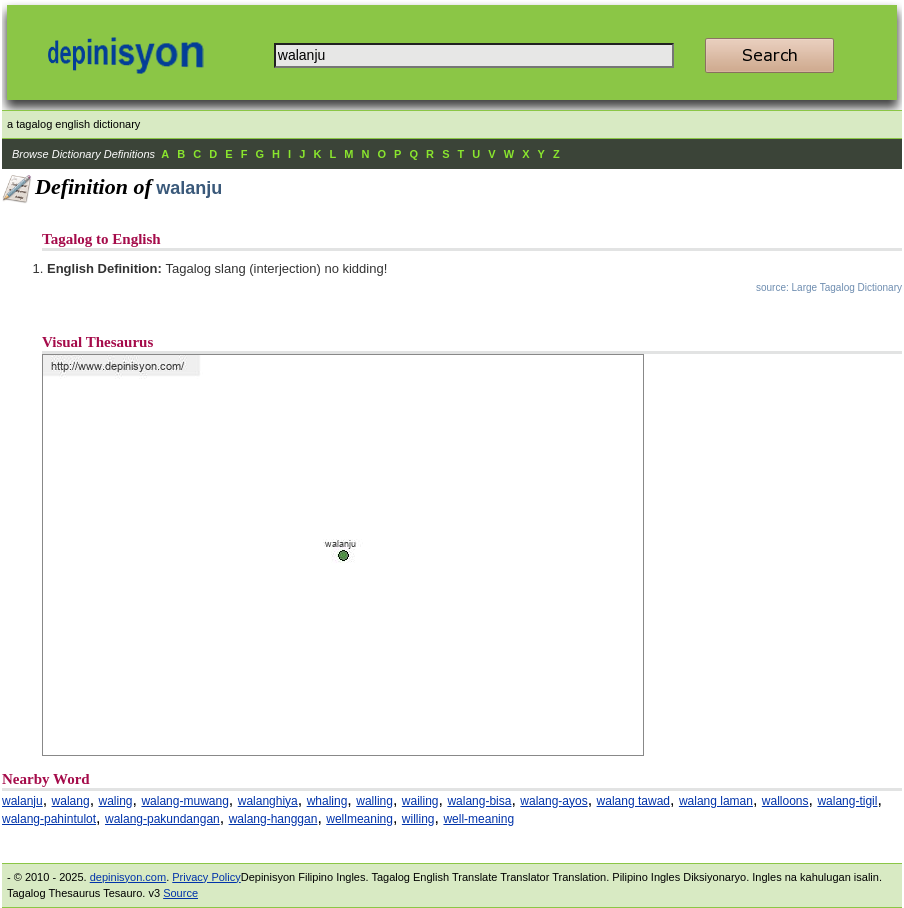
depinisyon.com (128, 877)
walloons (785, 801)
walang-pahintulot (49, 819)
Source (180, 893)
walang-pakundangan (162, 819)
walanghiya (268, 801)
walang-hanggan (273, 819)
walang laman (716, 801)
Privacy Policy (206, 877)
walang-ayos (553, 801)
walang (71, 801)
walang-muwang (184, 801)
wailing (420, 801)
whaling (327, 801)
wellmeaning (359, 819)
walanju (22, 801)
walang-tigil (847, 801)
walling (374, 801)
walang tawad (633, 801)
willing (418, 819)
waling (116, 801)
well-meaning (478, 819)
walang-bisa (479, 801)
